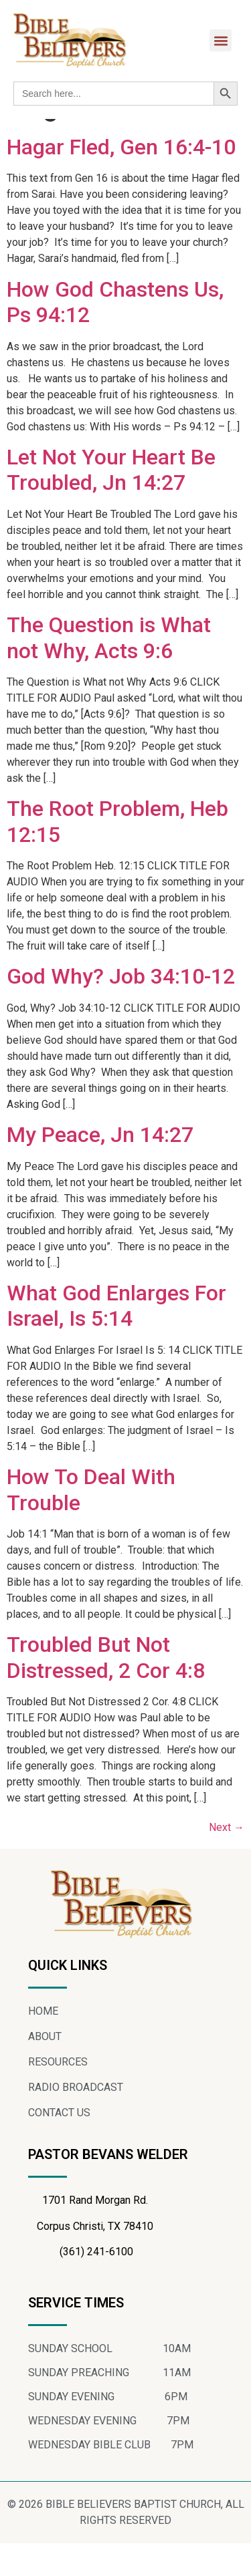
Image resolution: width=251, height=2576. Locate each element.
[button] (221, 40)
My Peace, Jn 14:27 (100, 1167)
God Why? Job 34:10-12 (121, 1009)
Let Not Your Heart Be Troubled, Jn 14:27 (111, 502)
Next (226, 1860)
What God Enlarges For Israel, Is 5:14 (116, 1338)
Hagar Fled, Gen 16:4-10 (121, 179)
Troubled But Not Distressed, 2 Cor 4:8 (106, 1690)
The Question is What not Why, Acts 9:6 (109, 670)
